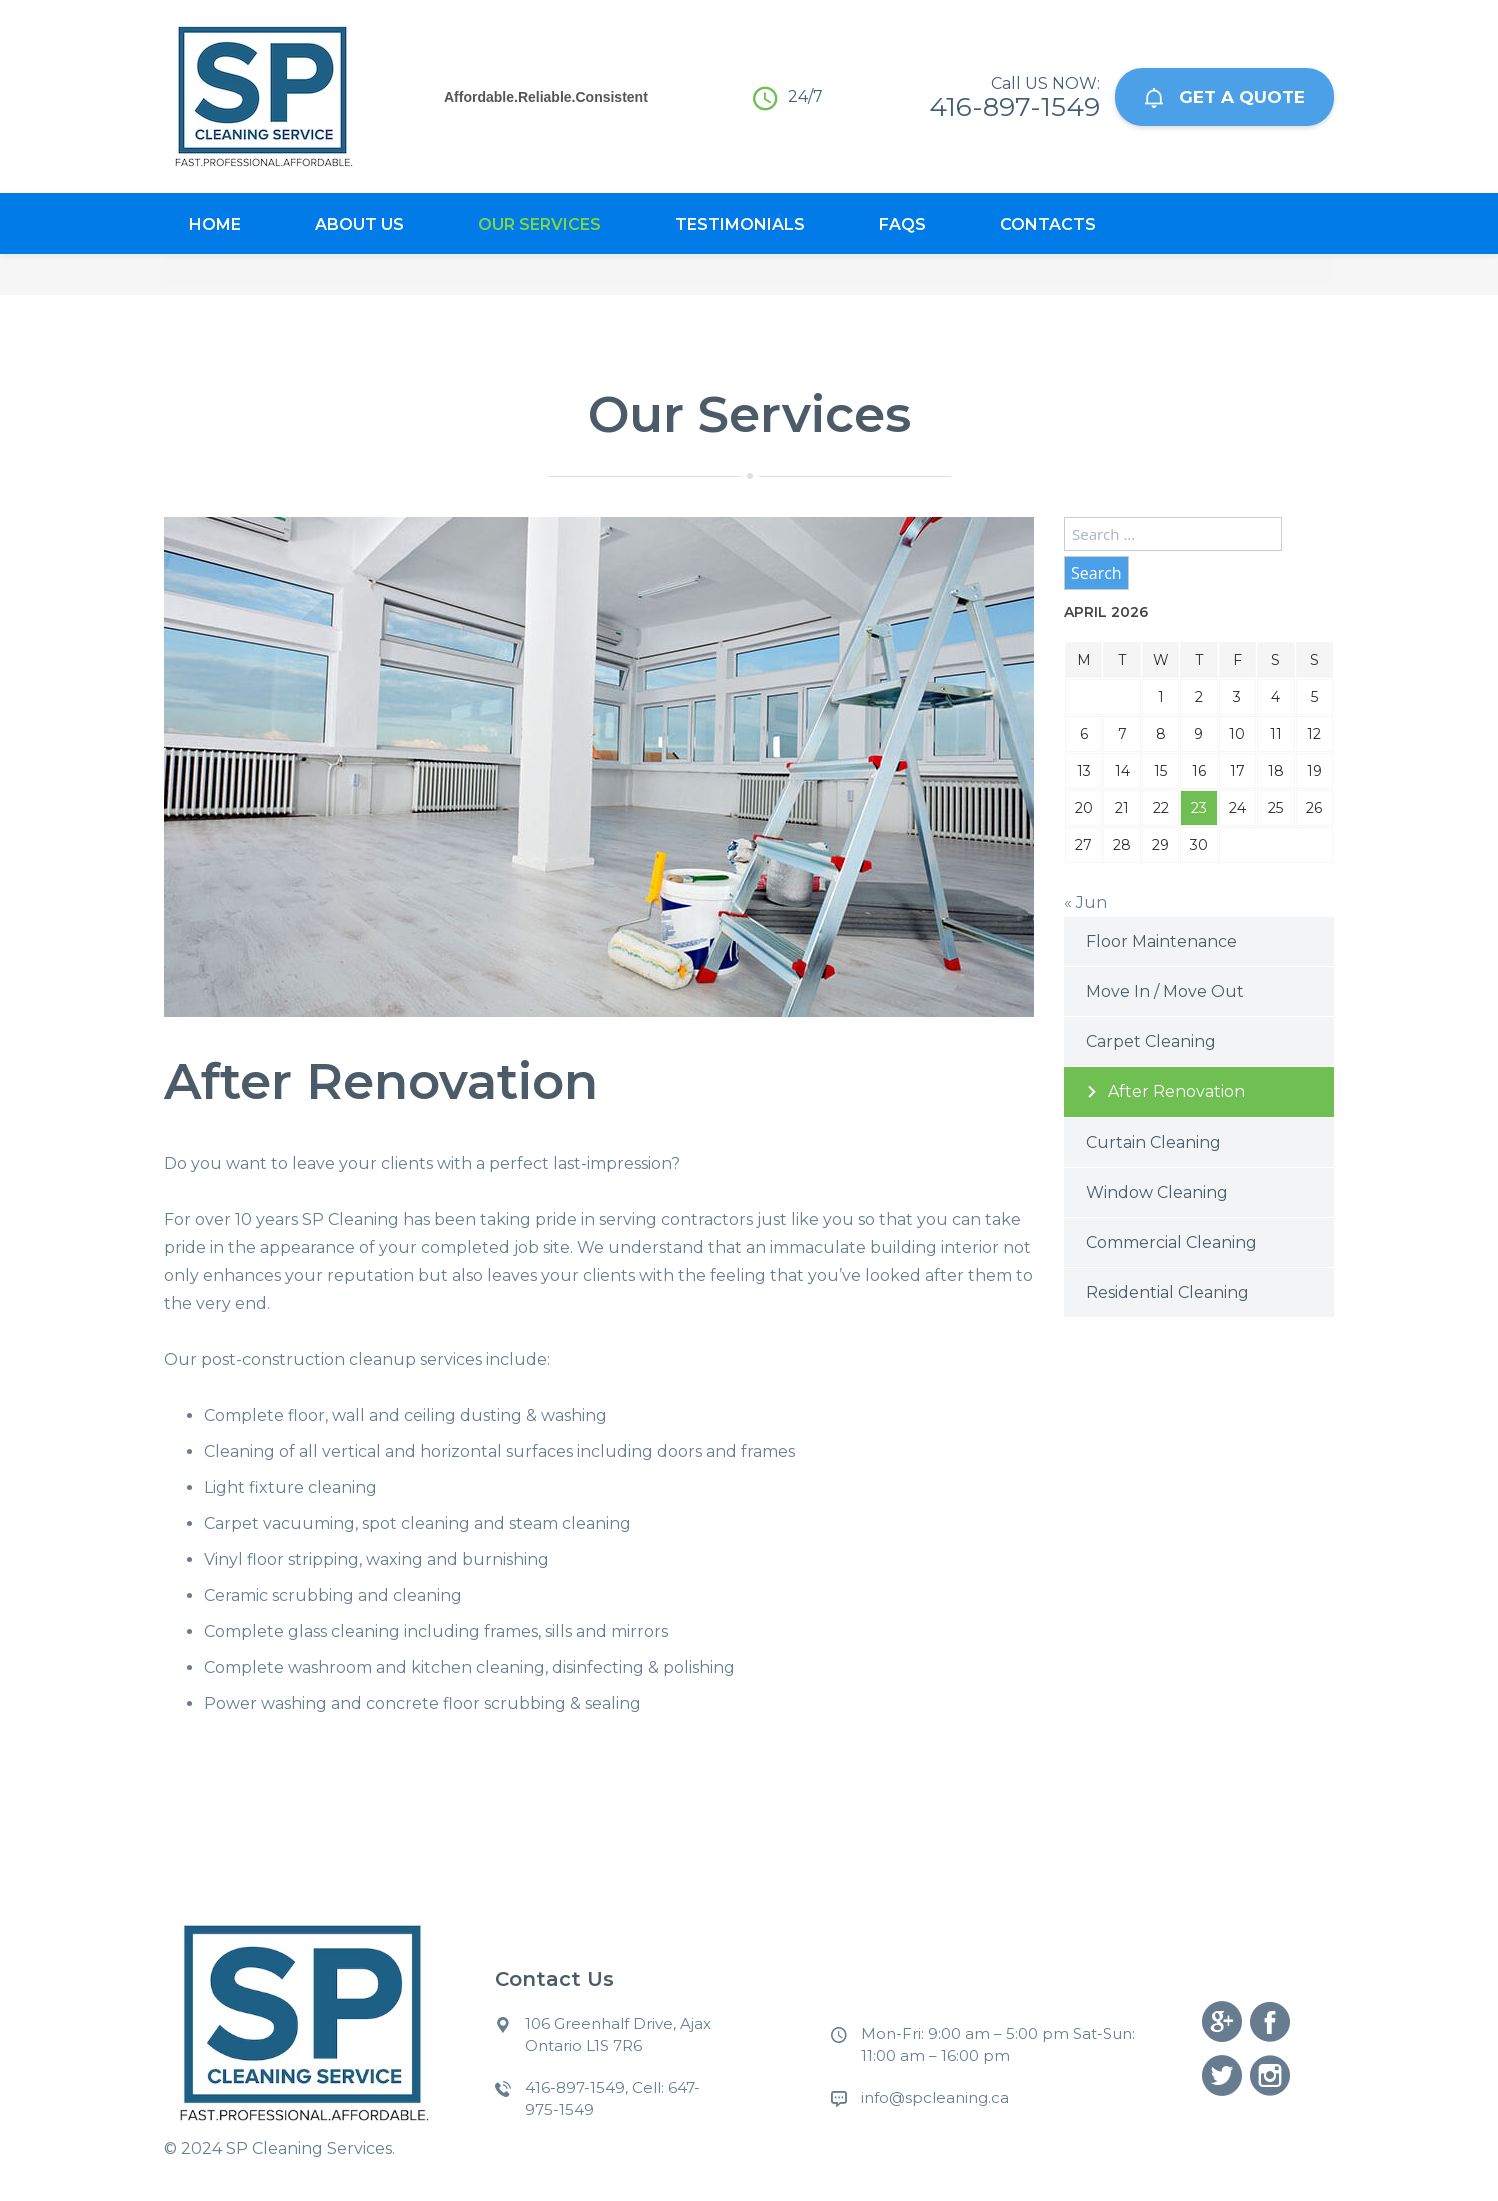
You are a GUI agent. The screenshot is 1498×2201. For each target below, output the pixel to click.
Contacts (1048, 224)
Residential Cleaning (1167, 1292)
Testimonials (740, 224)
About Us (359, 224)
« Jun (1085, 902)
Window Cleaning (1157, 1192)
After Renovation (1176, 1091)
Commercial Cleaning (1171, 1242)
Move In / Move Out (1165, 991)
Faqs (902, 224)
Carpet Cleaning (1151, 1041)
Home (215, 224)
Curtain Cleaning (1153, 1142)
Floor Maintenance (1161, 941)
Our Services (539, 224)
